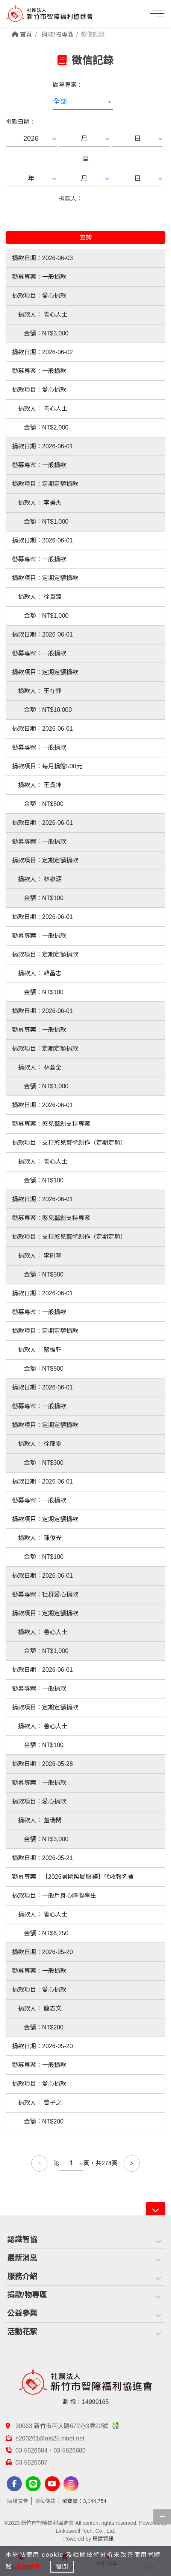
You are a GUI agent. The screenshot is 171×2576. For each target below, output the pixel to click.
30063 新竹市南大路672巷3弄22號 (67, 2426)
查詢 (86, 237)
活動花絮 (22, 2332)
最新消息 (22, 2258)
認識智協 (22, 2239)
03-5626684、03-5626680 (50, 2450)
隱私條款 (45, 2501)
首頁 (22, 34)
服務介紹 (22, 2276)
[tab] (85, 2239)
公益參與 (22, 2313)
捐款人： (71, 198)
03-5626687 (31, 2462)
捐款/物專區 (27, 2295)
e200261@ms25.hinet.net (49, 2438)
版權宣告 (17, 2501)
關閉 (62, 2567)
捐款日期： (21, 122)
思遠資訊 (102, 2539)
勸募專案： (68, 85)
